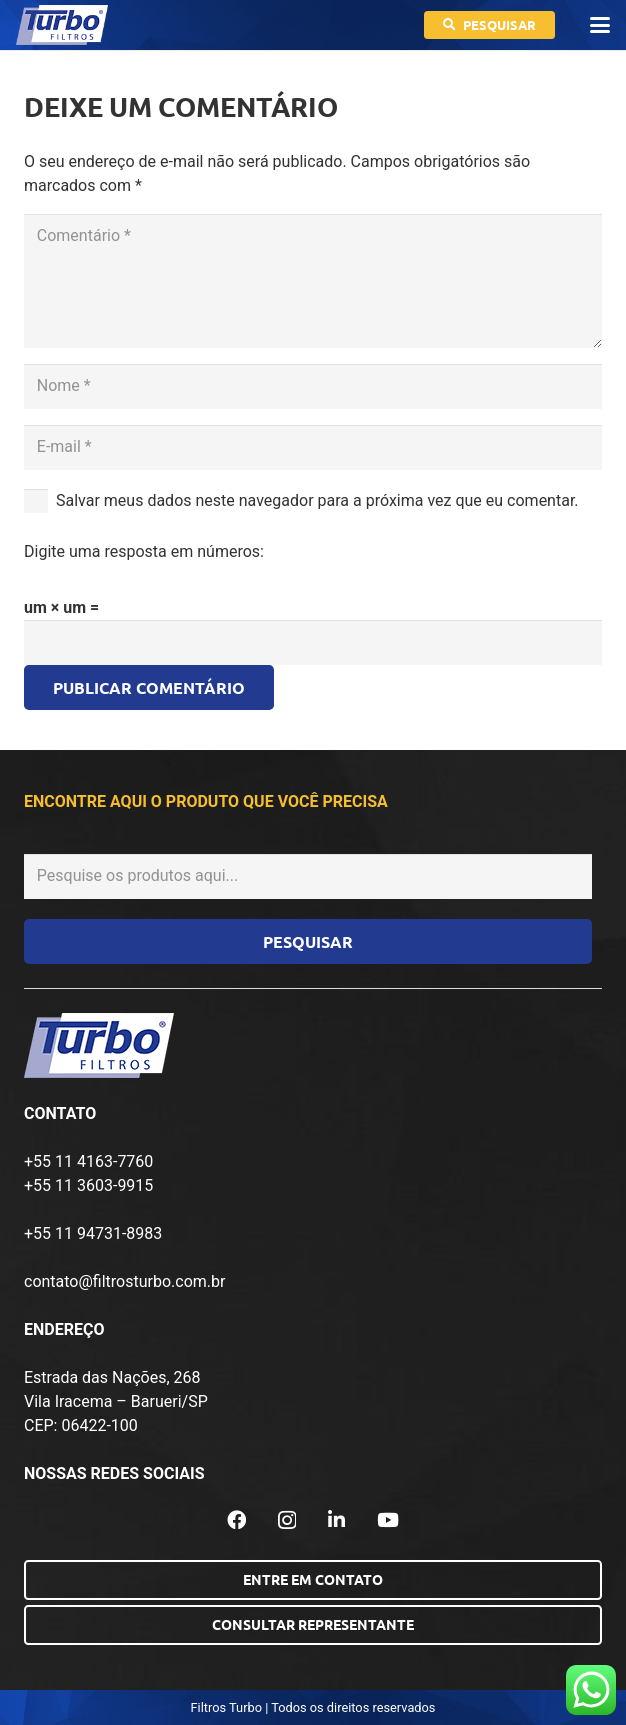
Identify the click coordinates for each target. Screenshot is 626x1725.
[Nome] (313, 386)
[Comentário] (313, 281)
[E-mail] (313, 447)
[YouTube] (388, 1519)
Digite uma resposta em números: (144, 551)
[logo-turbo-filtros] (62, 25)
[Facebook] (236, 1519)
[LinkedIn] (336, 1519)
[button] (600, 25)
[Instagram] (287, 1520)
